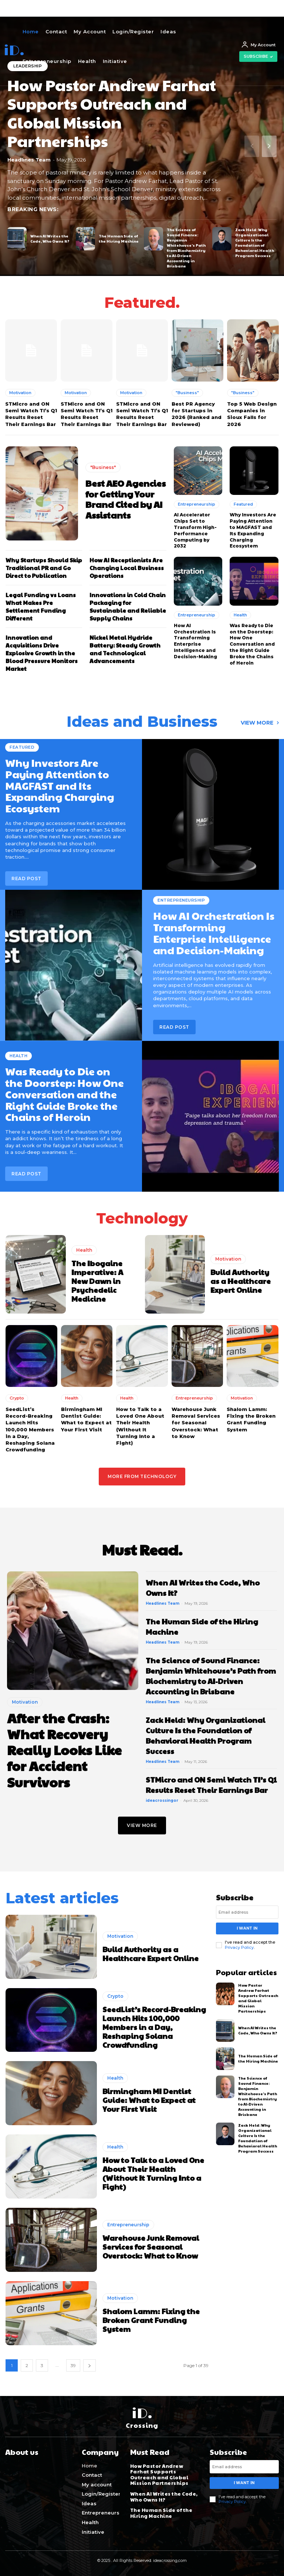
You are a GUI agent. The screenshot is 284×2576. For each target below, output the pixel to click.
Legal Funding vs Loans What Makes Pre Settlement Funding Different (41, 606)
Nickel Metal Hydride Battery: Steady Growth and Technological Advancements (124, 649)
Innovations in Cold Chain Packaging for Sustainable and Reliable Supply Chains (127, 606)
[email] (247, 1912)
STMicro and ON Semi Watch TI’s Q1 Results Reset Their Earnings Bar (211, 1784)
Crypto (17, 1398)
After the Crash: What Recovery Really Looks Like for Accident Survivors (64, 1749)
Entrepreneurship (196, 504)
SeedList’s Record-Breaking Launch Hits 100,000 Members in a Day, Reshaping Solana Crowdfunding (30, 1429)
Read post (174, 1027)
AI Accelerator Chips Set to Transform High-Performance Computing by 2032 (195, 530)
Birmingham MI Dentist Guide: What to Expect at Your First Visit (149, 2100)
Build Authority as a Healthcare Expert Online (240, 1281)
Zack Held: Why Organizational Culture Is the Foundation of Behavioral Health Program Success (254, 242)
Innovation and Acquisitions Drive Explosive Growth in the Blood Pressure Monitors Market (42, 652)
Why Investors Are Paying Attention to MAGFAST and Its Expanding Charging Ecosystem (253, 530)
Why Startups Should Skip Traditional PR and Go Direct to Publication (44, 567)
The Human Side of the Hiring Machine (119, 238)
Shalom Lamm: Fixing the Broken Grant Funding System (151, 2320)
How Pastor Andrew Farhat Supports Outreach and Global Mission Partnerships (111, 113)
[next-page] (269, 146)
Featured (243, 504)
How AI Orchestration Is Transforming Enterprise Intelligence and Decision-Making (195, 641)
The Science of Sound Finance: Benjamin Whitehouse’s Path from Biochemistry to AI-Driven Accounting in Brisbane (186, 248)
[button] (130, 81)
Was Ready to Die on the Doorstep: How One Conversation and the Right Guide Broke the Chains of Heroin (252, 644)
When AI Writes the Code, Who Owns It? (50, 238)
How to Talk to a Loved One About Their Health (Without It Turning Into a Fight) (153, 2172)
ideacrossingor (162, 1800)
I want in (247, 1928)
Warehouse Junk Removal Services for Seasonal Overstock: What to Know (196, 1422)
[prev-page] (251, 146)
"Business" (187, 392)
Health (240, 615)
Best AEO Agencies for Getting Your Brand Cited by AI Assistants (125, 499)
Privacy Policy (239, 1947)
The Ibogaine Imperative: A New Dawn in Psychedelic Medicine (97, 1281)
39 (73, 2365)
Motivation (20, 392)
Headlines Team (29, 159)
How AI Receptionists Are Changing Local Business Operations (126, 567)
